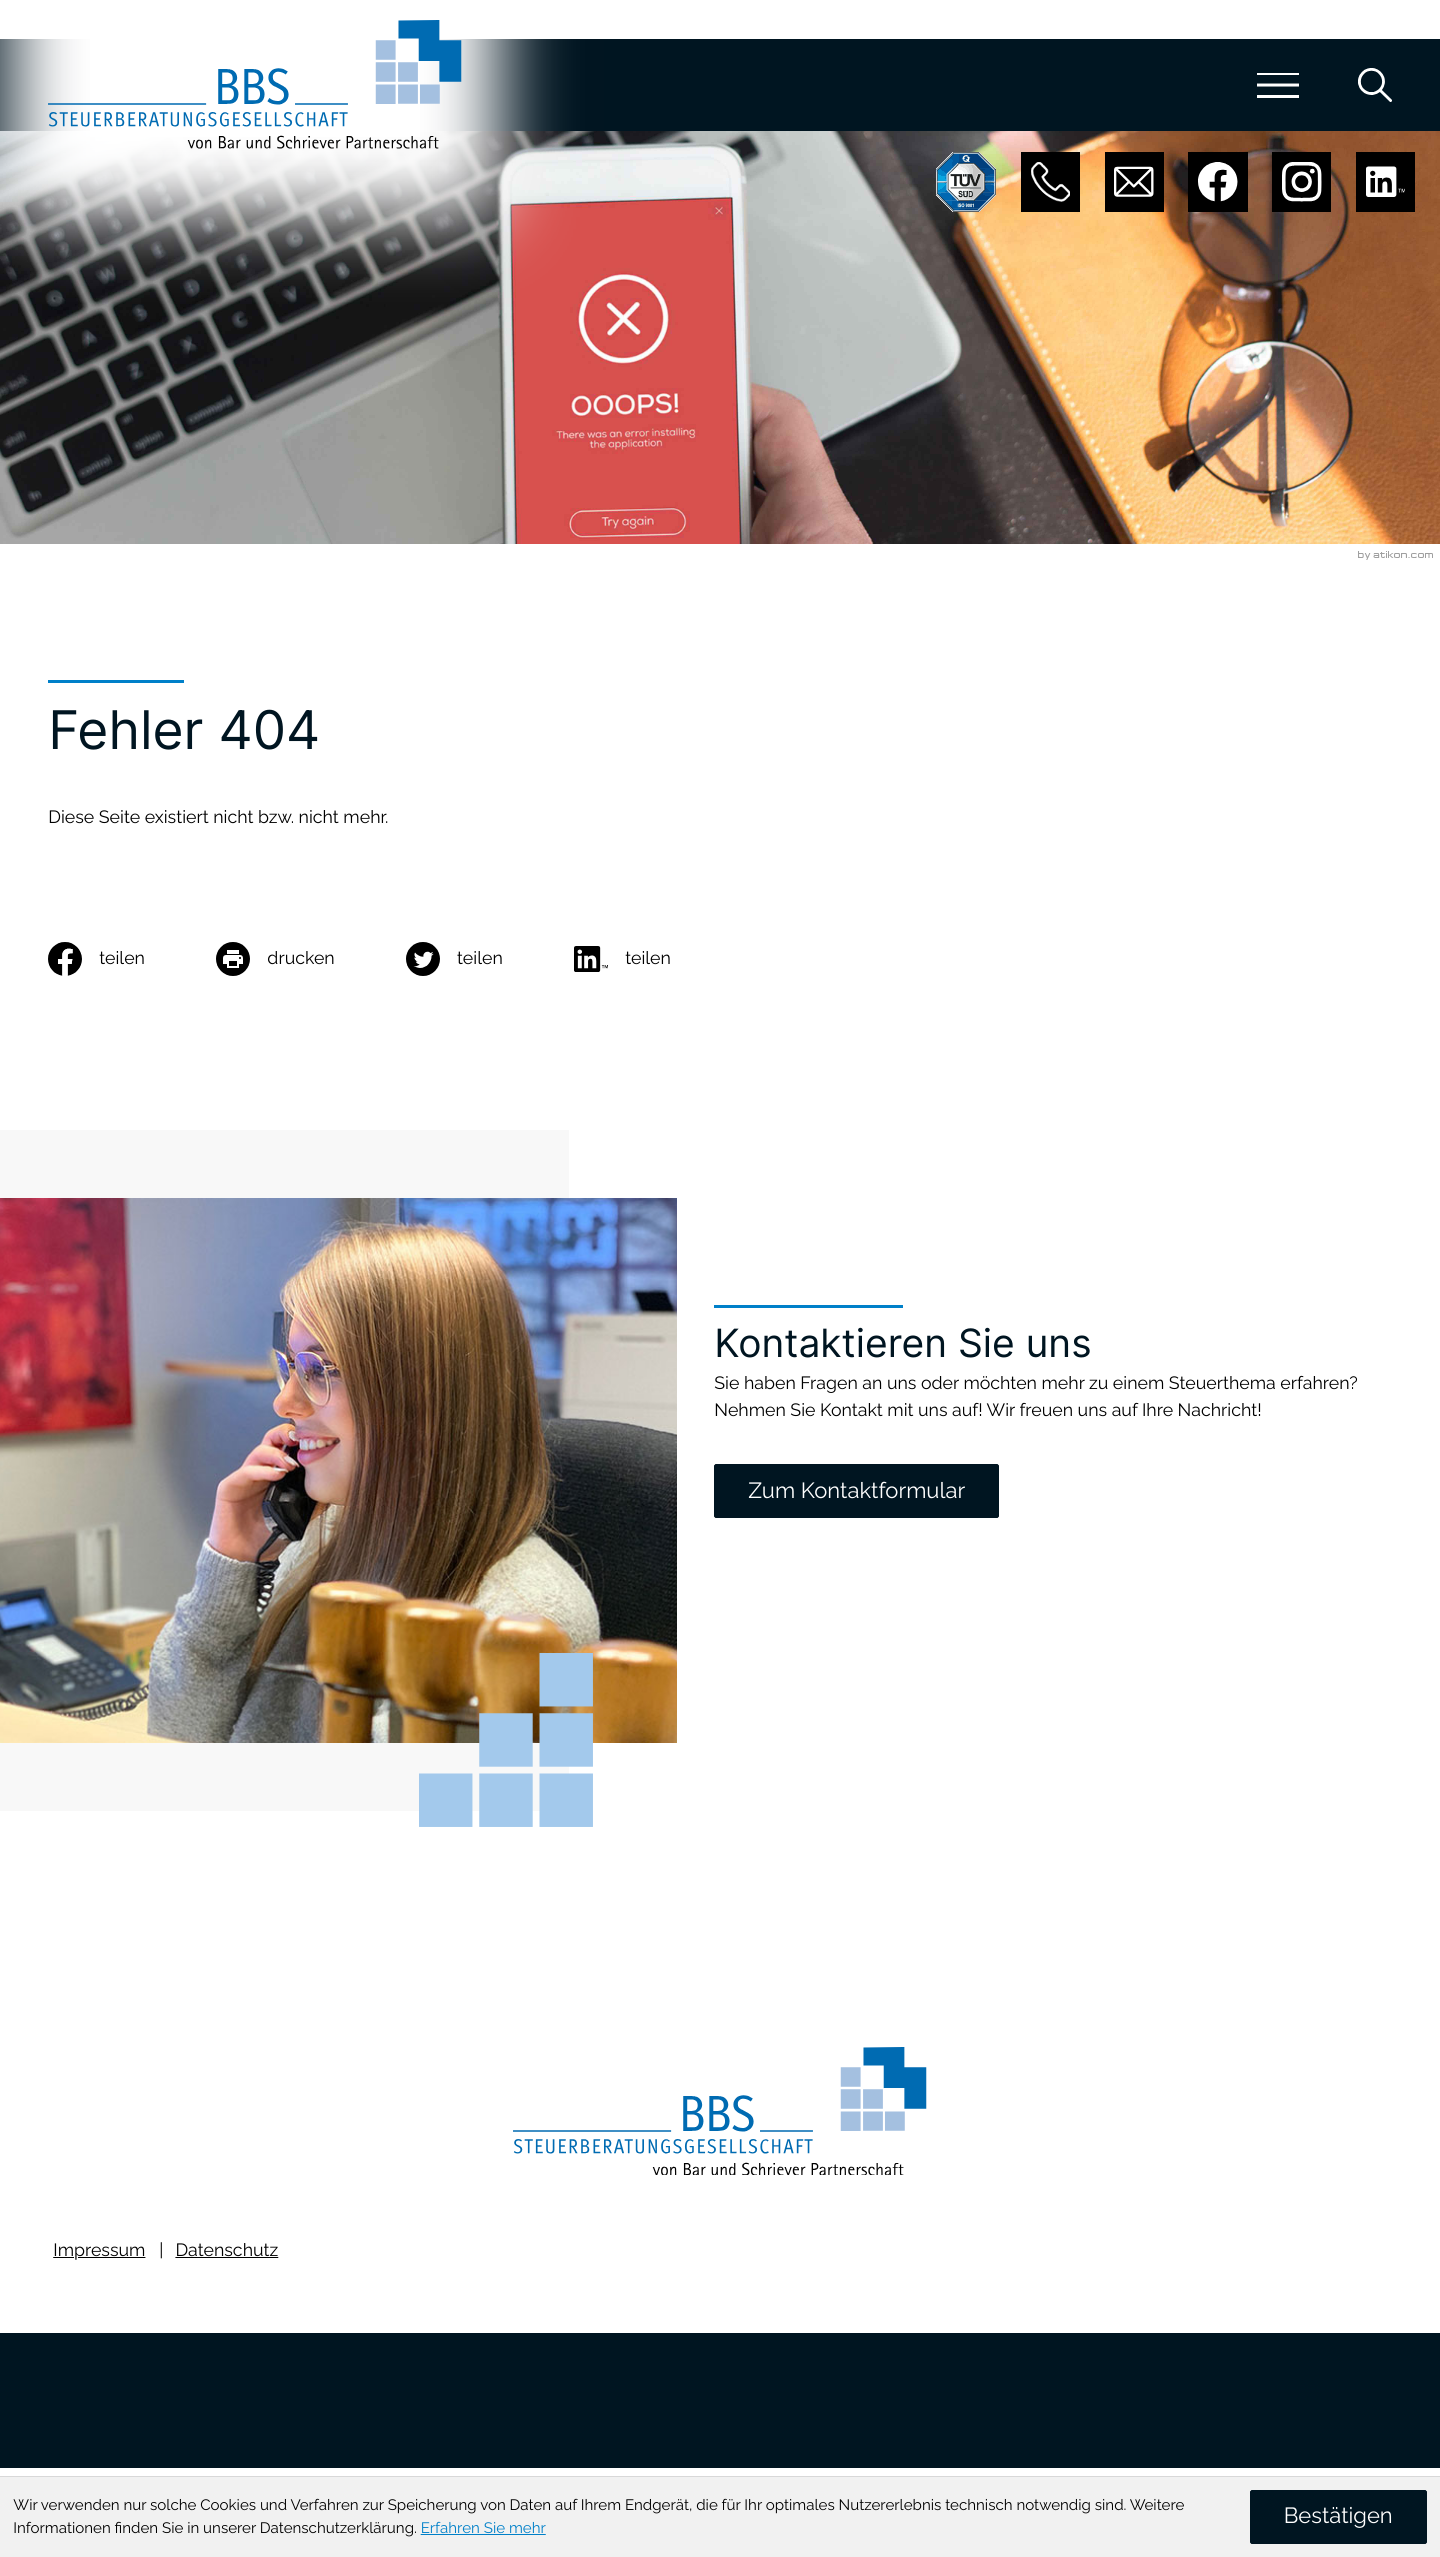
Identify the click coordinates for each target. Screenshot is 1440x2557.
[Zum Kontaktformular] (856, 1490)
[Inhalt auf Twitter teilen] (490, 959)
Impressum (99, 2259)
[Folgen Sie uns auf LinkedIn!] (1385, 181)
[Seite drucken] (311, 959)
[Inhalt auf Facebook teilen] (132, 959)
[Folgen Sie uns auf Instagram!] (1301, 181)
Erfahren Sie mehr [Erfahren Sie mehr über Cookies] (483, 2528)
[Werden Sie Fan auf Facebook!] (1217, 181)
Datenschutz (226, 2259)
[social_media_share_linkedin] (658, 959)
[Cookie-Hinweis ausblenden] (1338, 2516)
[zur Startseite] (262, 87)
